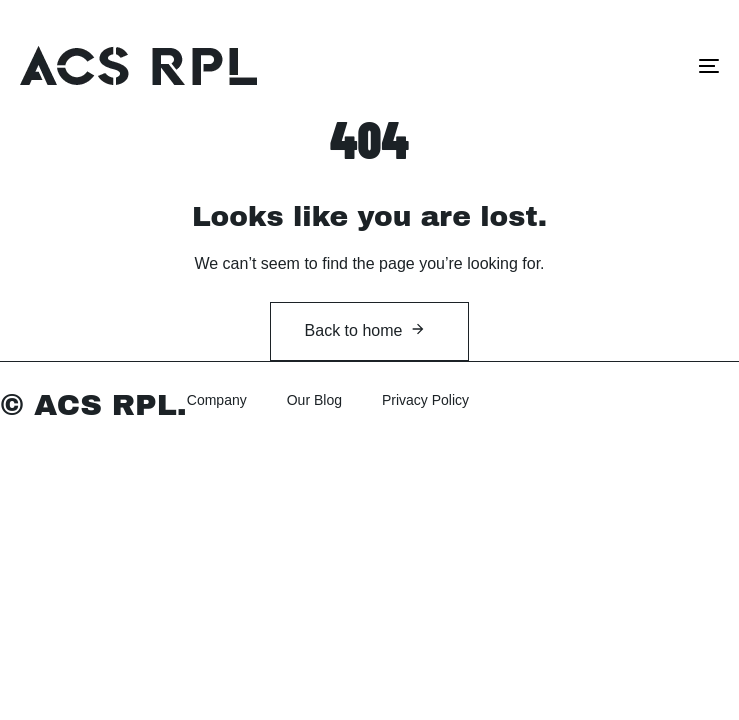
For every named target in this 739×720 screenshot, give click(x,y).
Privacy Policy (425, 400)
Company (217, 400)
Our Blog (314, 400)
